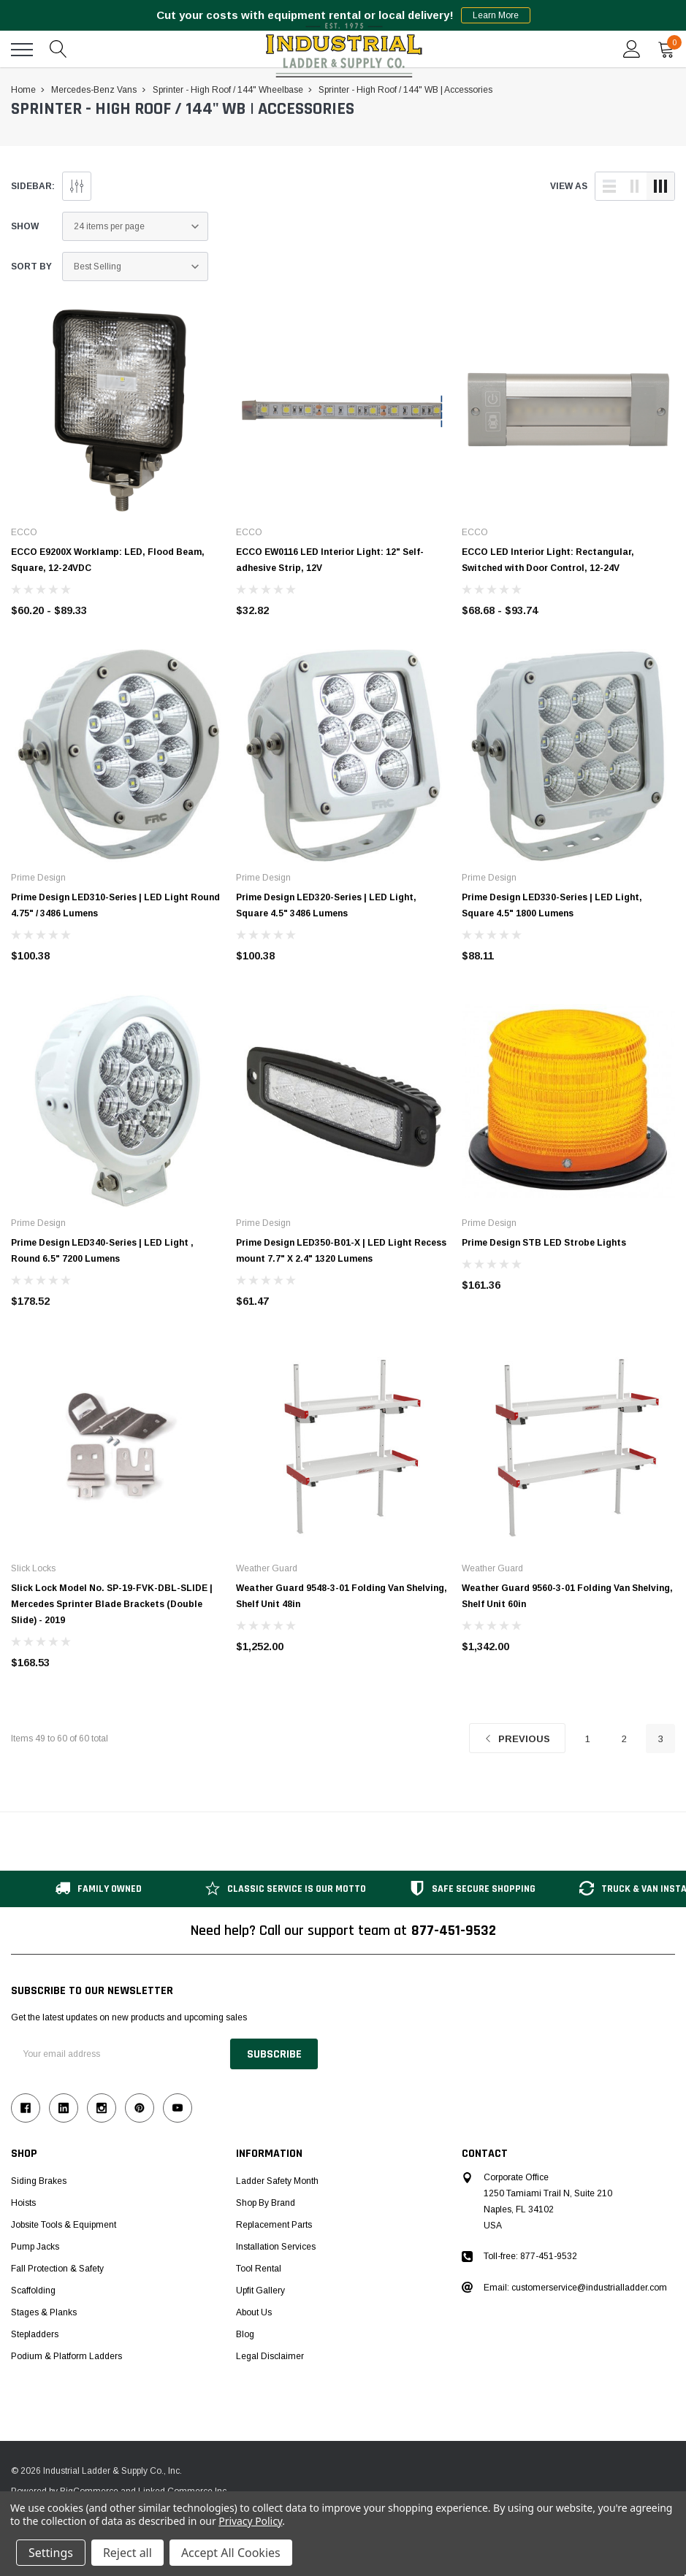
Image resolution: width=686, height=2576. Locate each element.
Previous (517, 1738)
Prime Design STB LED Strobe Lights (544, 1243)
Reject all (127, 2553)
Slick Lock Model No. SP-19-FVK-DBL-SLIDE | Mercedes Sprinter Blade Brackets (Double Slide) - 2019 (112, 1604)
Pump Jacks (35, 2247)
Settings (50, 2553)
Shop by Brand (265, 2203)
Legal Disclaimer (270, 2356)
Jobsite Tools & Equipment (63, 2225)
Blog (245, 2334)
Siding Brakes (38, 2181)
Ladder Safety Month (277, 2181)
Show (25, 226)
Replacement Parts (274, 2225)
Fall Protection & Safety (57, 2268)
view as (568, 186)
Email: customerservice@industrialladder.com (575, 2287)
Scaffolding (33, 2290)
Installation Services (276, 2247)
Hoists (23, 2203)
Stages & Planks (44, 2312)
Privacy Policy (250, 2521)
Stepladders (34, 2334)
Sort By (31, 266)
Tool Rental (258, 2268)
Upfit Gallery (260, 2290)
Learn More (496, 15)
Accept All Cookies (231, 2553)
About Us (254, 2312)
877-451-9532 (453, 1930)
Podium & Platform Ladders (66, 2356)
